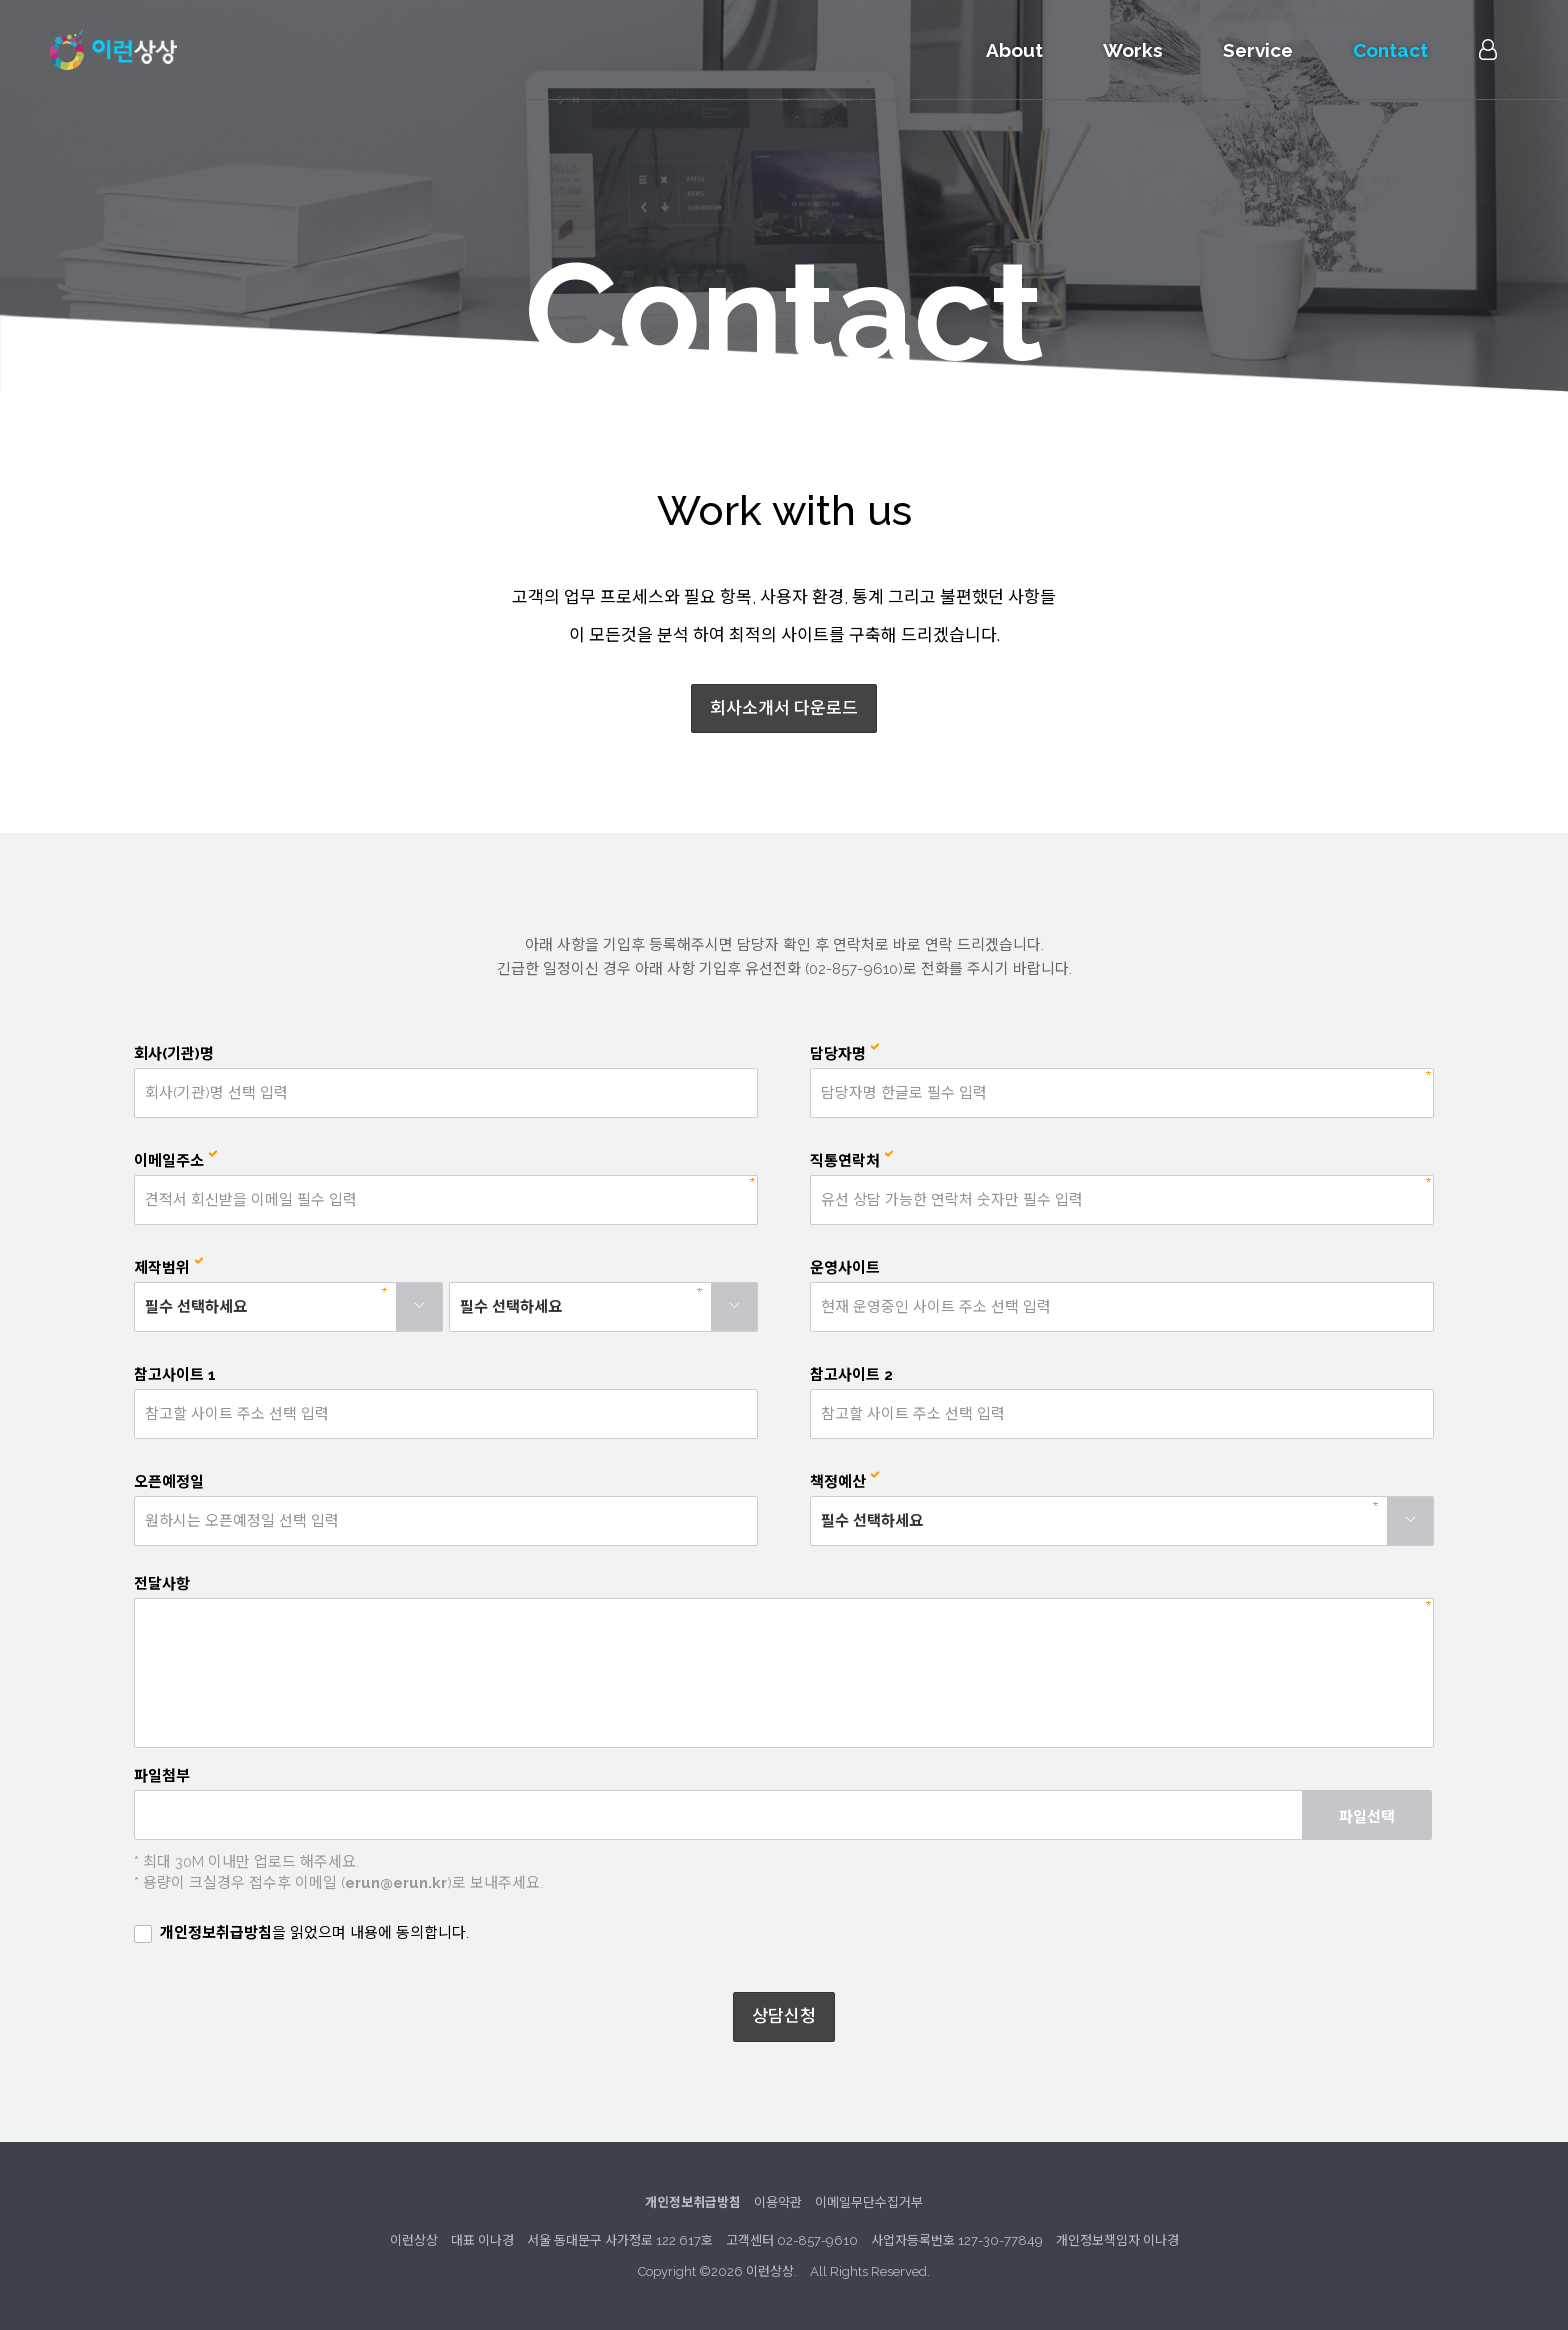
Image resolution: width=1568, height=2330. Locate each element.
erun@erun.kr (396, 1883)
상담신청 (784, 2016)
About (1014, 50)
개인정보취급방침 (216, 1933)
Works (1133, 50)
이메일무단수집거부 (869, 2202)
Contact (1390, 50)
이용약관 (778, 2202)
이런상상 (113, 50)
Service (1258, 50)
